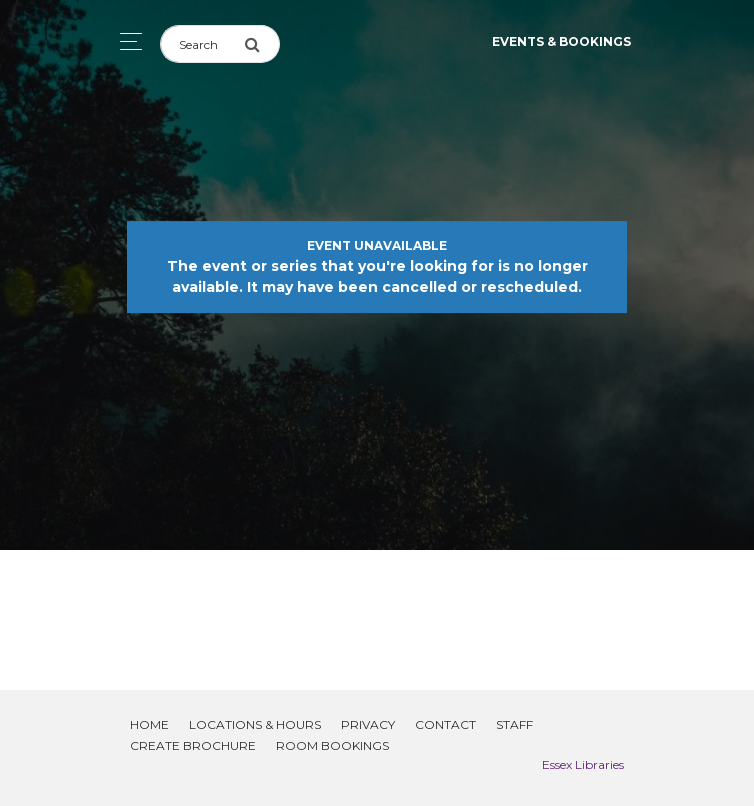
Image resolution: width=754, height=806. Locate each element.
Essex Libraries (583, 764)
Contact (445, 724)
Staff (514, 724)
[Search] (202, 44)
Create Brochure (193, 745)
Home (149, 724)
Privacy (368, 724)
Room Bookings (332, 745)
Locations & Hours (255, 724)
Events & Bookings (561, 41)
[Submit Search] (262, 44)
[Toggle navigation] (125, 41)
